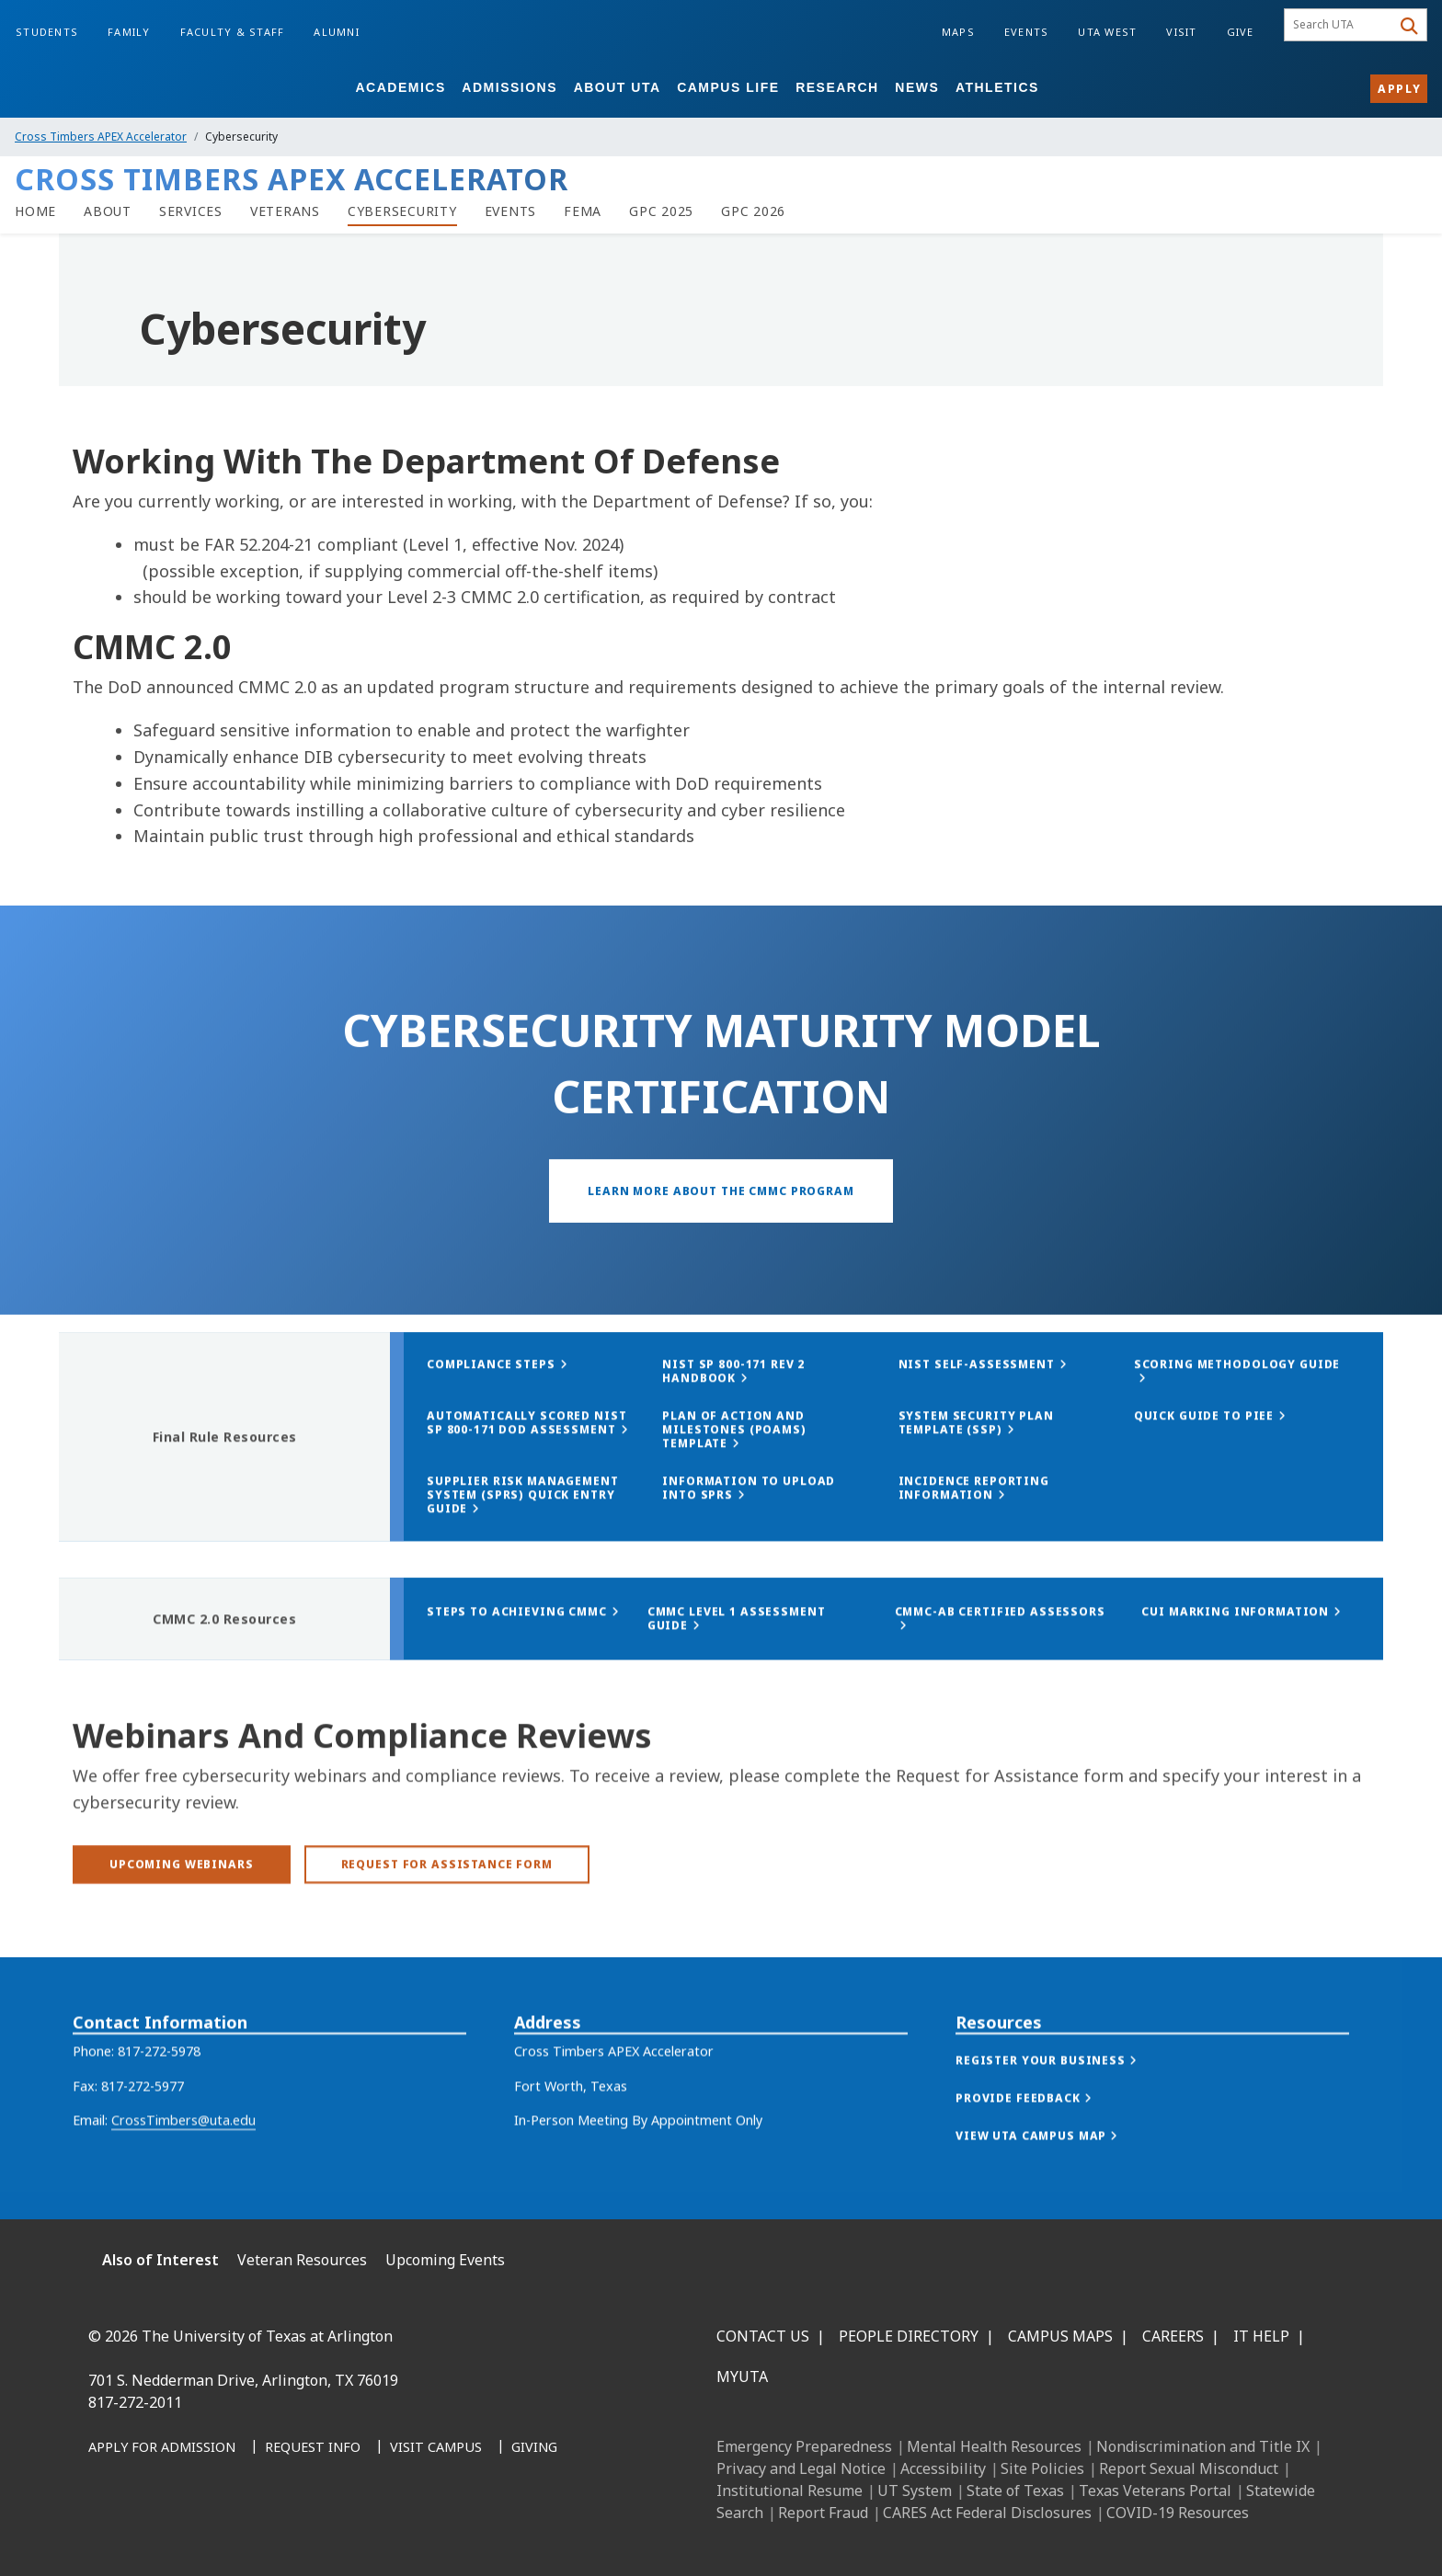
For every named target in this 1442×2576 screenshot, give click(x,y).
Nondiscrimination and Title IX (1203, 2446)
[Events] (511, 211)
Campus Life (728, 87)
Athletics (997, 87)
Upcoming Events (445, 2260)
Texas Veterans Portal (1155, 2490)
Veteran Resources (302, 2260)
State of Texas (1015, 2490)
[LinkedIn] (149, 2532)
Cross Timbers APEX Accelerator (101, 136)
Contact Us (762, 2336)
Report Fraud (823, 2512)
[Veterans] (285, 211)
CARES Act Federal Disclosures (987, 2512)
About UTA (617, 87)
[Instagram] (189, 2532)
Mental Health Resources (994, 2446)
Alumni (337, 32)
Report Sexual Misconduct (1188, 2468)
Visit (1181, 32)
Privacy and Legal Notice (801, 2468)
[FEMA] (582, 211)
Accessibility (943, 2468)
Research (837, 87)
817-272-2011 (135, 2402)
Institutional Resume (789, 2490)
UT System (914, 2490)
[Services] (191, 211)
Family (129, 32)
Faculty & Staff (232, 32)
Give (1240, 32)
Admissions (509, 87)
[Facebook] (108, 2532)
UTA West (1107, 32)
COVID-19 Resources (1177, 2512)
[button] (1065, 2106)
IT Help (1261, 2336)
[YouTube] (270, 2532)
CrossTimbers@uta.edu (183, 2165)
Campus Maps (1060, 2336)
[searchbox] (1340, 24)
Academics (400, 87)
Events (1026, 32)
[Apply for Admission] (161, 2448)
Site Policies (1042, 2468)
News (917, 87)
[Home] (35, 211)
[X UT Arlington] (230, 2532)
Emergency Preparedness (804, 2446)
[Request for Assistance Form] (446, 1902)
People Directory (908, 2336)
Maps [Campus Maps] (958, 32)
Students (47, 32)
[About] (108, 211)
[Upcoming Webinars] (182, 1902)
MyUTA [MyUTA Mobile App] (742, 2376)
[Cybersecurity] (402, 211)
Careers (1173, 2336)
